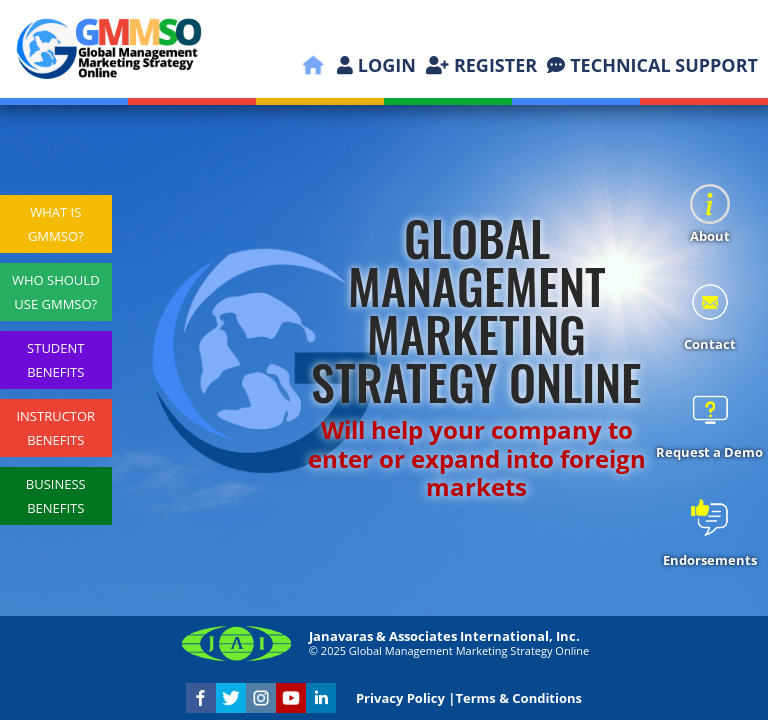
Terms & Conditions (518, 698)
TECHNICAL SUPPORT (652, 65)
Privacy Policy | (406, 698)
